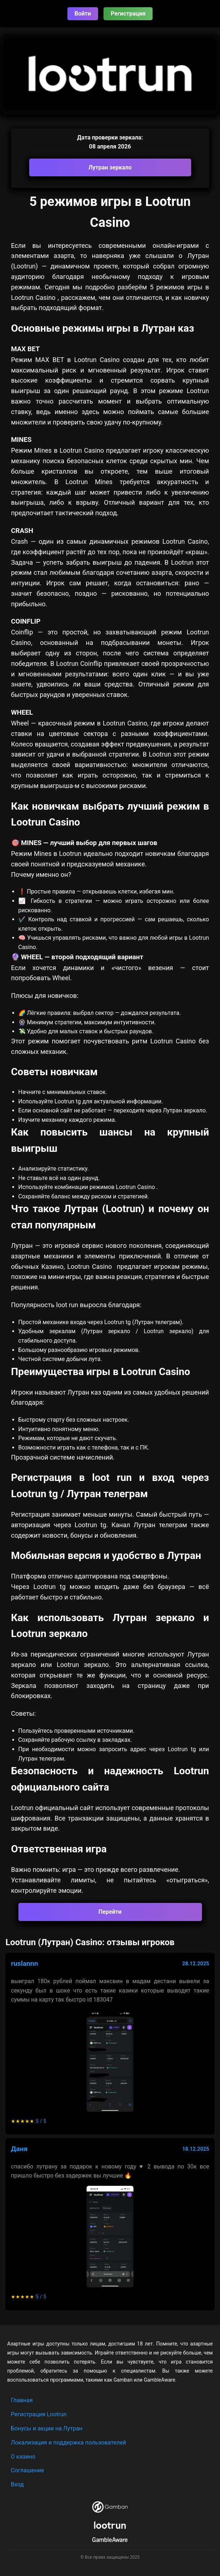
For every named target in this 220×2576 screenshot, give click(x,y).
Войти (83, 13)
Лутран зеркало (110, 167)
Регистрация (128, 13)
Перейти (110, 1911)
